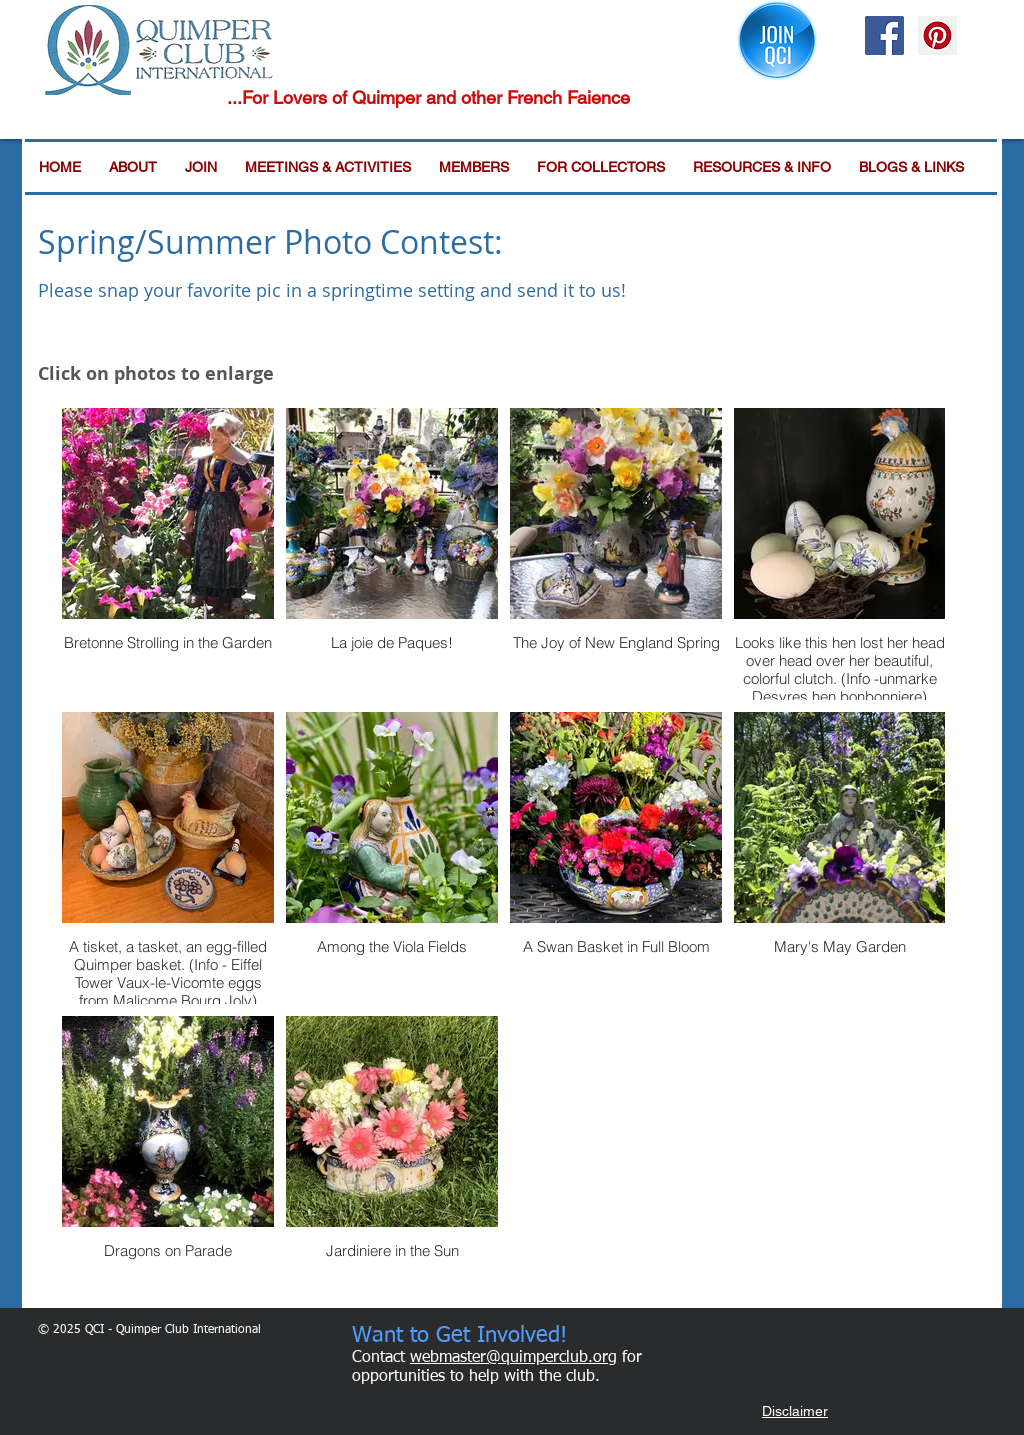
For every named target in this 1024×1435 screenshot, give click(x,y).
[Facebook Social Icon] (884, 35)
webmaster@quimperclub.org (513, 1358)
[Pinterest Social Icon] (937, 35)
